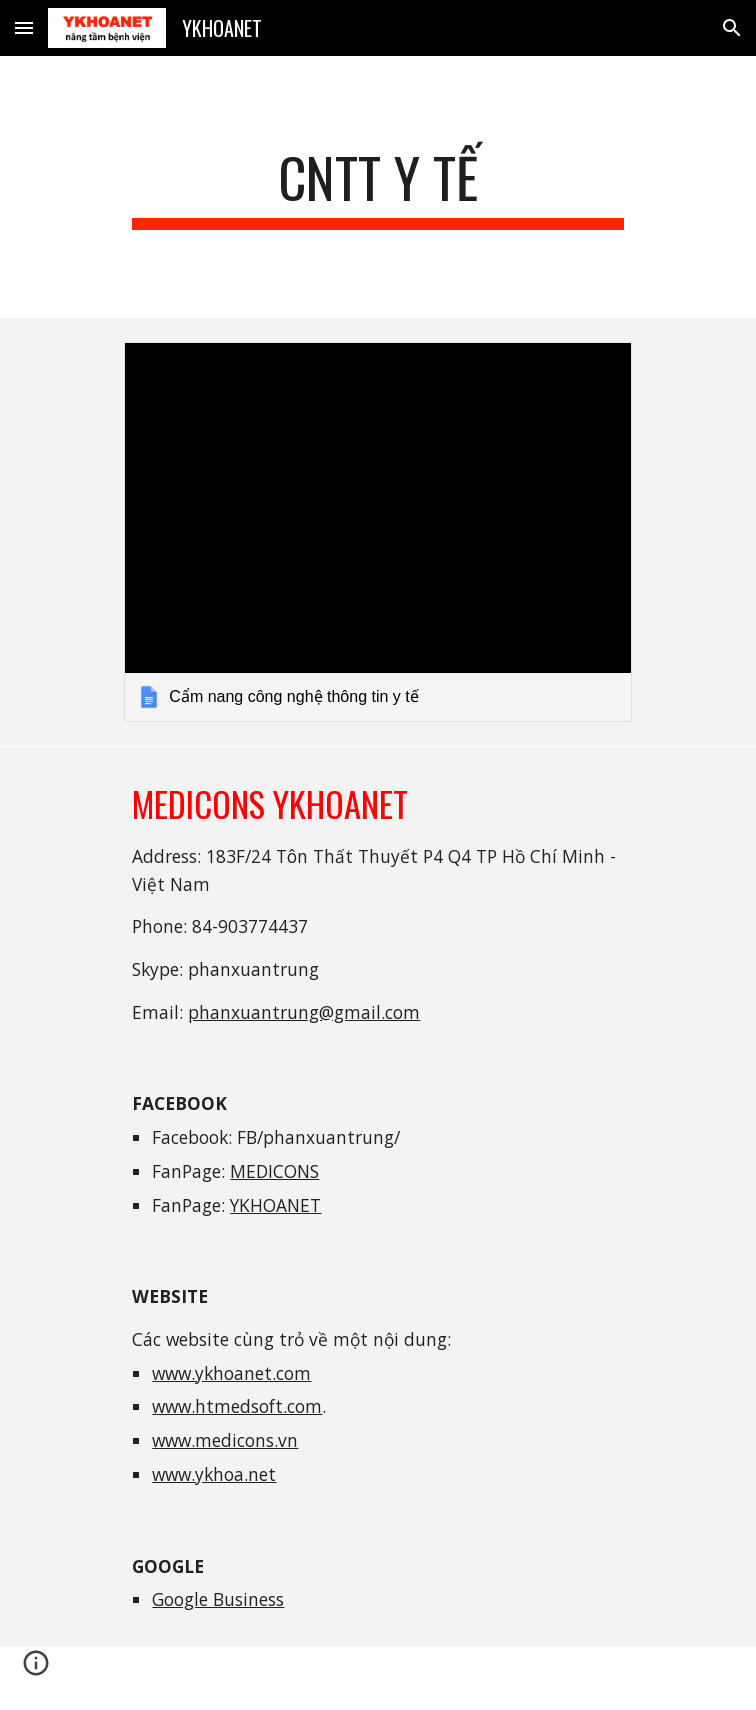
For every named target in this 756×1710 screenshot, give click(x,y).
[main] (377, 187)
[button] (24, 27)
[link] (377, 532)
